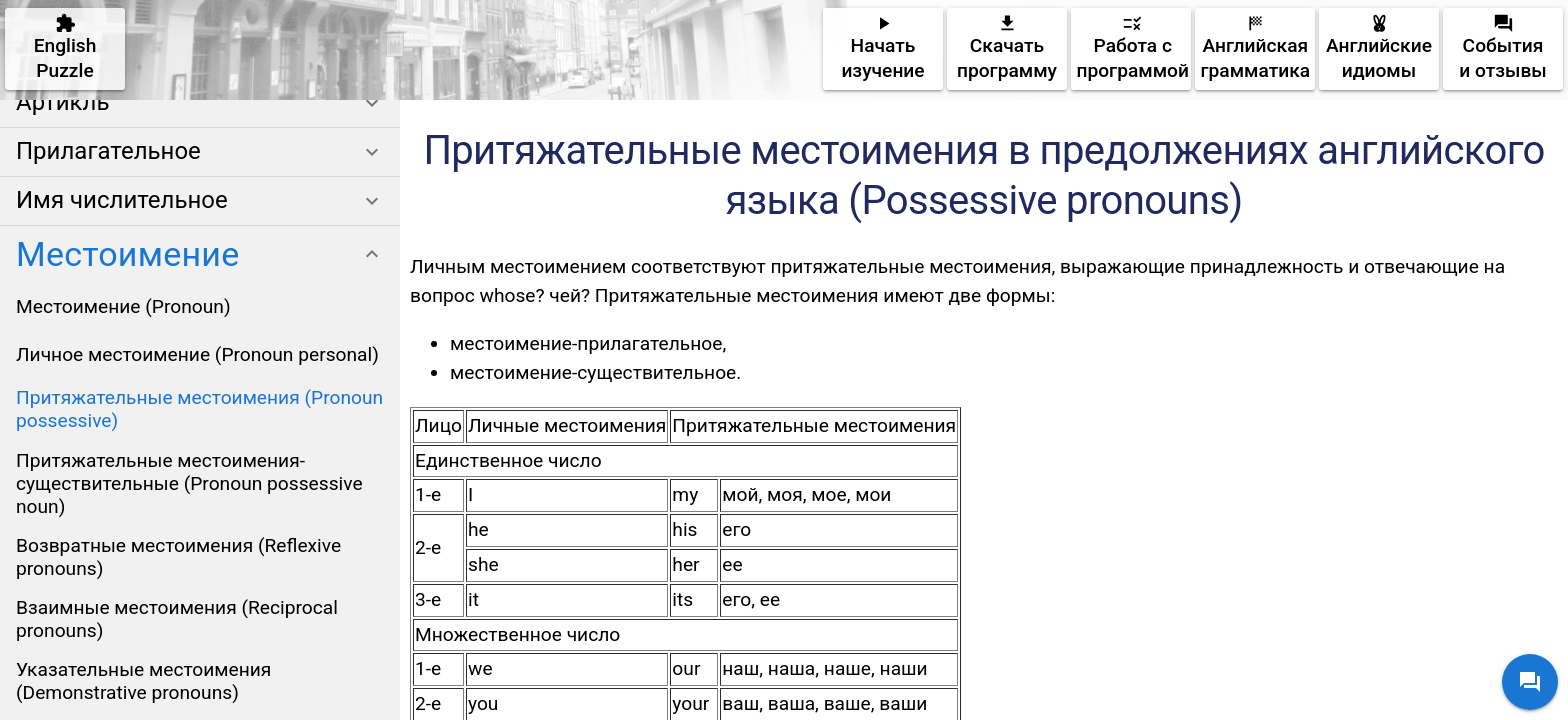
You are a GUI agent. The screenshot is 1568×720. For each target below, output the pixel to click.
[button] (200, 103)
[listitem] (200, 306)
